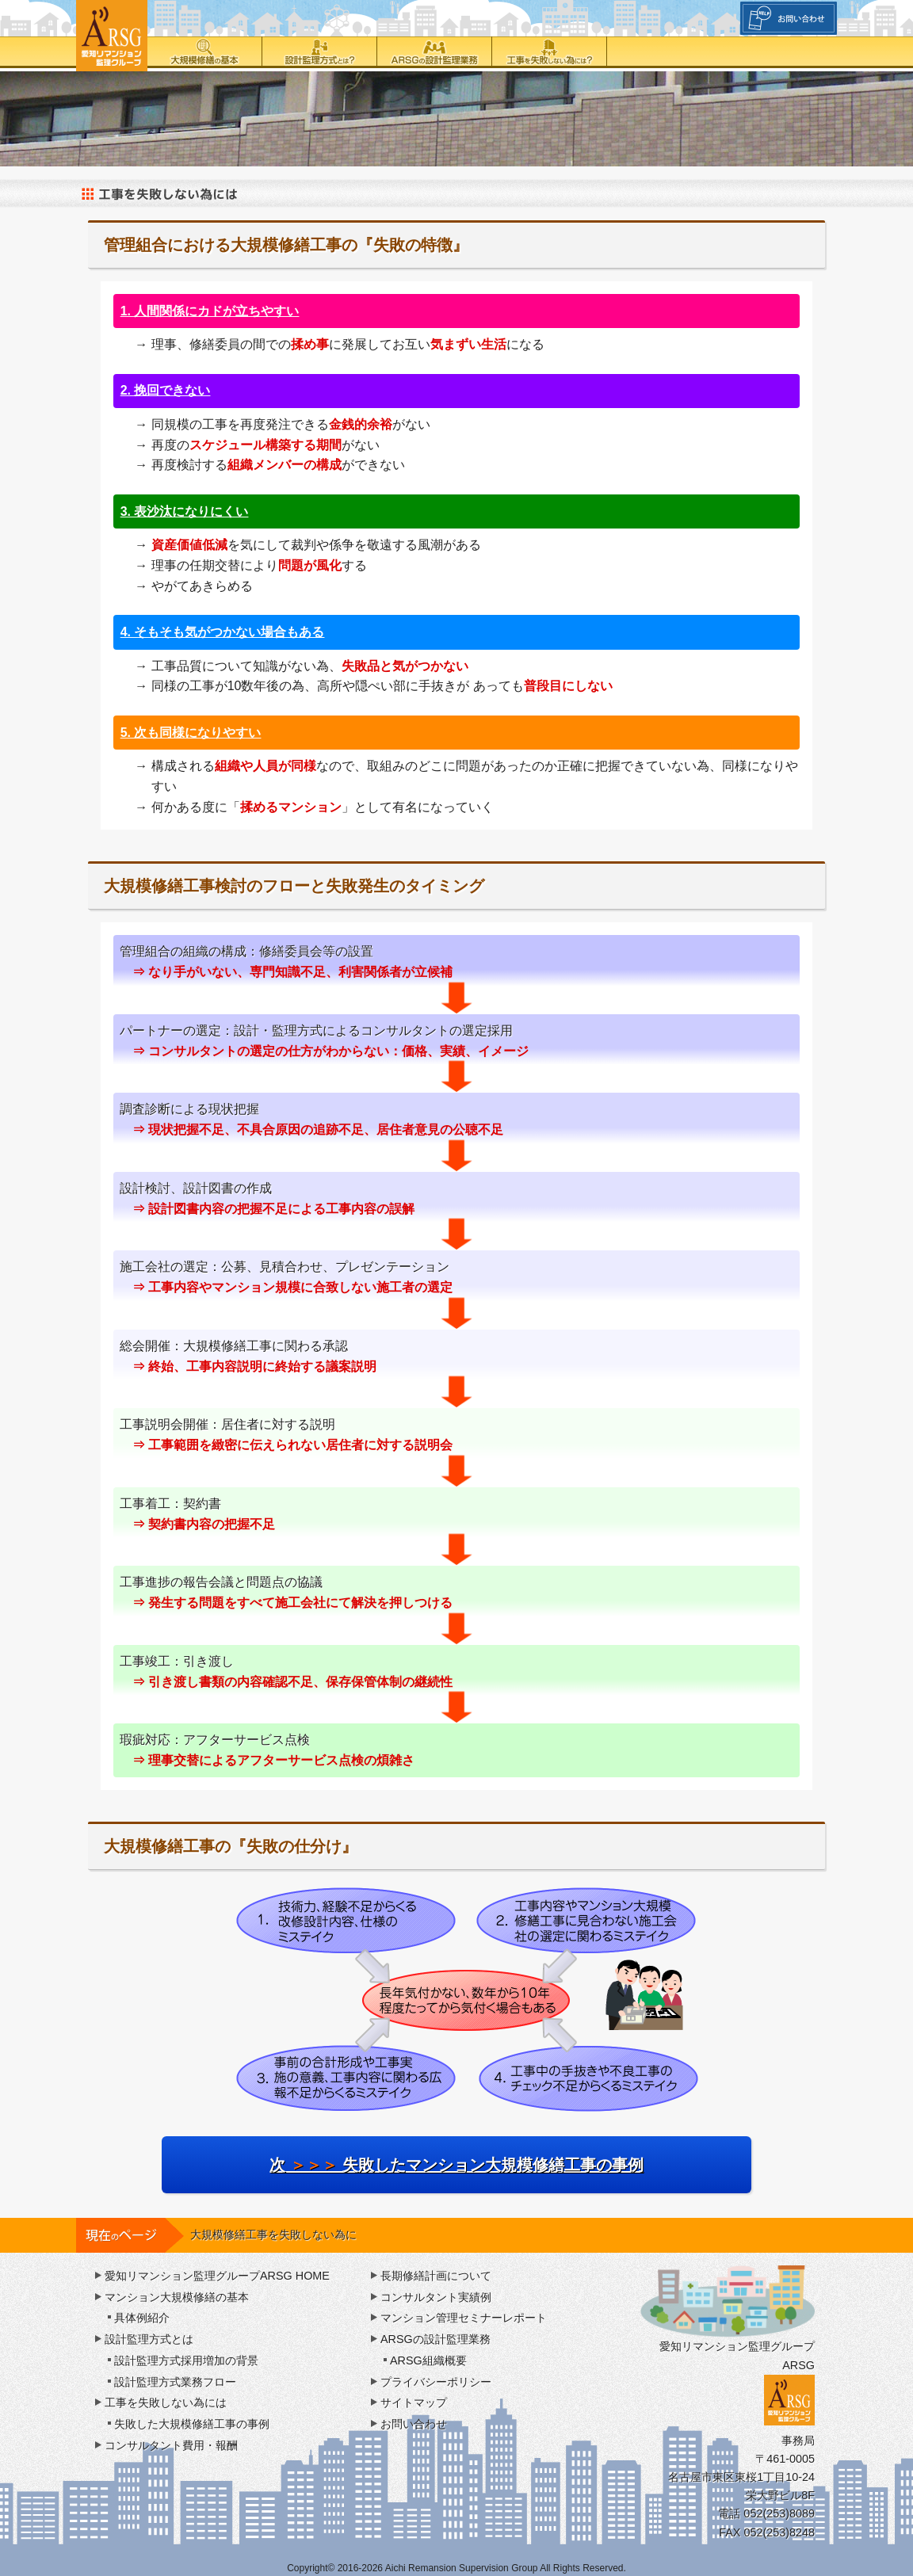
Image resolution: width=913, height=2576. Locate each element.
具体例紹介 (142, 2317)
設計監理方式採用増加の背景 (186, 2360)
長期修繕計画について (435, 2275)
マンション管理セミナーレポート (463, 2317)
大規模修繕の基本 (204, 52)
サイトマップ (413, 2402)
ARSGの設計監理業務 (434, 52)
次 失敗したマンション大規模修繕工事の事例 (456, 2164)
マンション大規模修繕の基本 (177, 2297)
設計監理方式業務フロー (175, 2382)
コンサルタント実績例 (435, 2297)
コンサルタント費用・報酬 (171, 2445)
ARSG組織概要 (428, 2360)
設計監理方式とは (319, 52)
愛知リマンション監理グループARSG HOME (217, 2275)
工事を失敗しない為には (549, 52)
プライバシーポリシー (435, 2382)
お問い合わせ (413, 2424)
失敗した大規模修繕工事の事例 (191, 2424)
